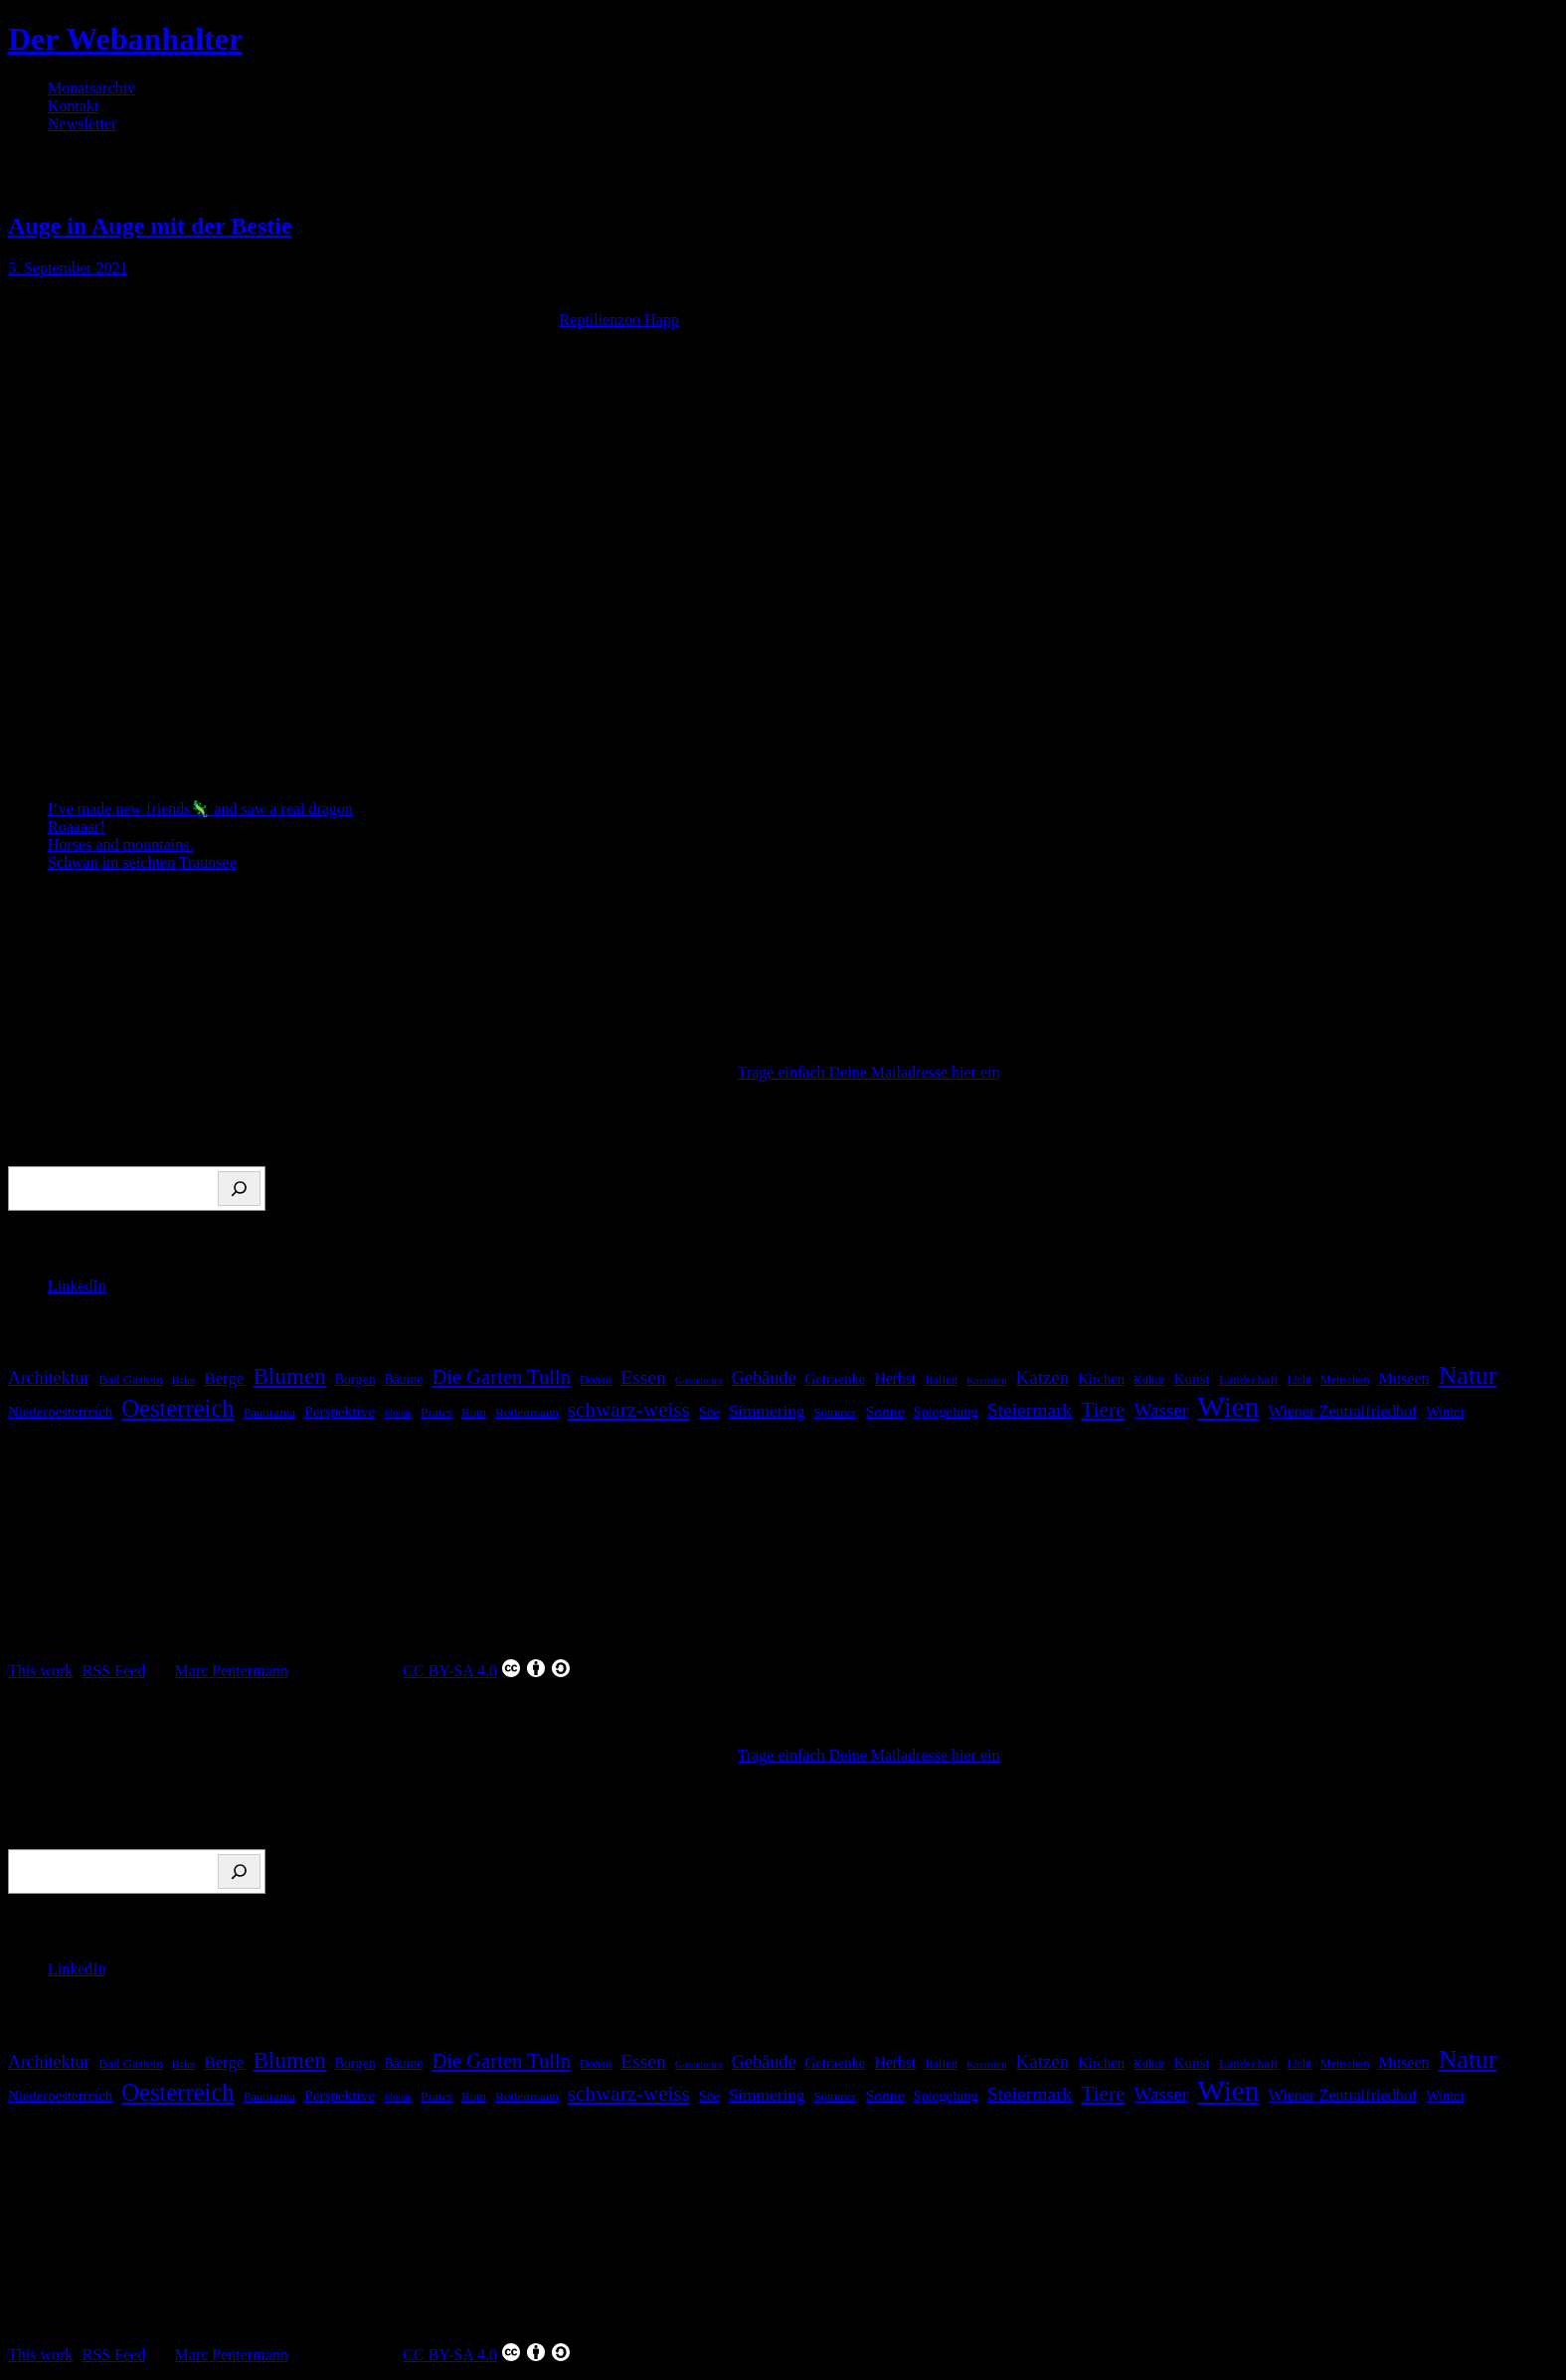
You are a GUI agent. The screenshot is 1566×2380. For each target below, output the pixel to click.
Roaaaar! (76, 826)
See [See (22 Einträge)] (709, 1412)
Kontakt (73, 105)
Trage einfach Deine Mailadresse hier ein (869, 1072)
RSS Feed (114, 1670)
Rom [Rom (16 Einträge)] (473, 1413)
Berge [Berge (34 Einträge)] (224, 1378)
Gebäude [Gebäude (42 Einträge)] (764, 1378)
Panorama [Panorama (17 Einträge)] (270, 1412)
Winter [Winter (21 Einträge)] (1445, 1412)
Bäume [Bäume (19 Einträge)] (404, 1379)
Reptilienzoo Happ (618, 319)
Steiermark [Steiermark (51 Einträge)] (1030, 1410)
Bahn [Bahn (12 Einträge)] (183, 1380)
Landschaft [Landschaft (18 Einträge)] (1249, 1379)
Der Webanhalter (125, 39)
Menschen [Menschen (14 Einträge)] (1344, 1380)
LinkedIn (77, 1285)
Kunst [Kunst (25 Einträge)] (1191, 1378)
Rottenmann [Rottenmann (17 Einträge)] (527, 1412)
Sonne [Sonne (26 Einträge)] (885, 1411)
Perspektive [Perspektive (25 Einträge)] (339, 1411)
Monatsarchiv (91, 88)
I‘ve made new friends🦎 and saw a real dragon (200, 808)
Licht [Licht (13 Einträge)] (1299, 1380)
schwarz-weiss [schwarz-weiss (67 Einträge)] (629, 1410)
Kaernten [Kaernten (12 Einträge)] (986, 1380)
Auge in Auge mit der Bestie (150, 226)
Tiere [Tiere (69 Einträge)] (1103, 1410)
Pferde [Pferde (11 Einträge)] (398, 1413)
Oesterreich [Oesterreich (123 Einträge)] (177, 1408)
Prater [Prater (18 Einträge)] (436, 1412)
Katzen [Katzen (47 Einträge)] (1043, 1377)
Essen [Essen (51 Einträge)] (643, 1377)
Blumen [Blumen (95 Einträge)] (290, 1376)
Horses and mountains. (120, 844)
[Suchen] (239, 1188)
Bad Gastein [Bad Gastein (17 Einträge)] (130, 1379)
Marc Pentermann (231, 1670)
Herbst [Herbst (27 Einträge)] (895, 1378)
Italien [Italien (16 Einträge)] (941, 1380)
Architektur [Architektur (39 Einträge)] (48, 1378)
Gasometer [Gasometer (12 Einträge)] (699, 1380)
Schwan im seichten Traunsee (142, 862)
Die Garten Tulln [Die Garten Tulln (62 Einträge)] (501, 1377)
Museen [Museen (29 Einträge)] (1403, 1379)
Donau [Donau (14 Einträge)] (595, 1380)
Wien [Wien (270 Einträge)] (1228, 1407)
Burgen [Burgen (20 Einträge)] (355, 1379)
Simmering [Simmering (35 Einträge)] (767, 1411)
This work (40, 1670)
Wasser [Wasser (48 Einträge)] (1160, 1410)
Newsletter (82, 123)
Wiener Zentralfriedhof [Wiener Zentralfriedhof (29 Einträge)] (1343, 1412)
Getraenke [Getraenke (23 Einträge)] (835, 1379)
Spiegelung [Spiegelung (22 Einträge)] (945, 1412)
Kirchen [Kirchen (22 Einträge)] (1101, 1379)
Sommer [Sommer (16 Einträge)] (835, 1413)
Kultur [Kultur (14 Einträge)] (1148, 1380)
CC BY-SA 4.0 (487, 1668)
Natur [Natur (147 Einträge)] (1468, 1375)
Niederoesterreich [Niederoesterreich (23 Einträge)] (60, 1412)
